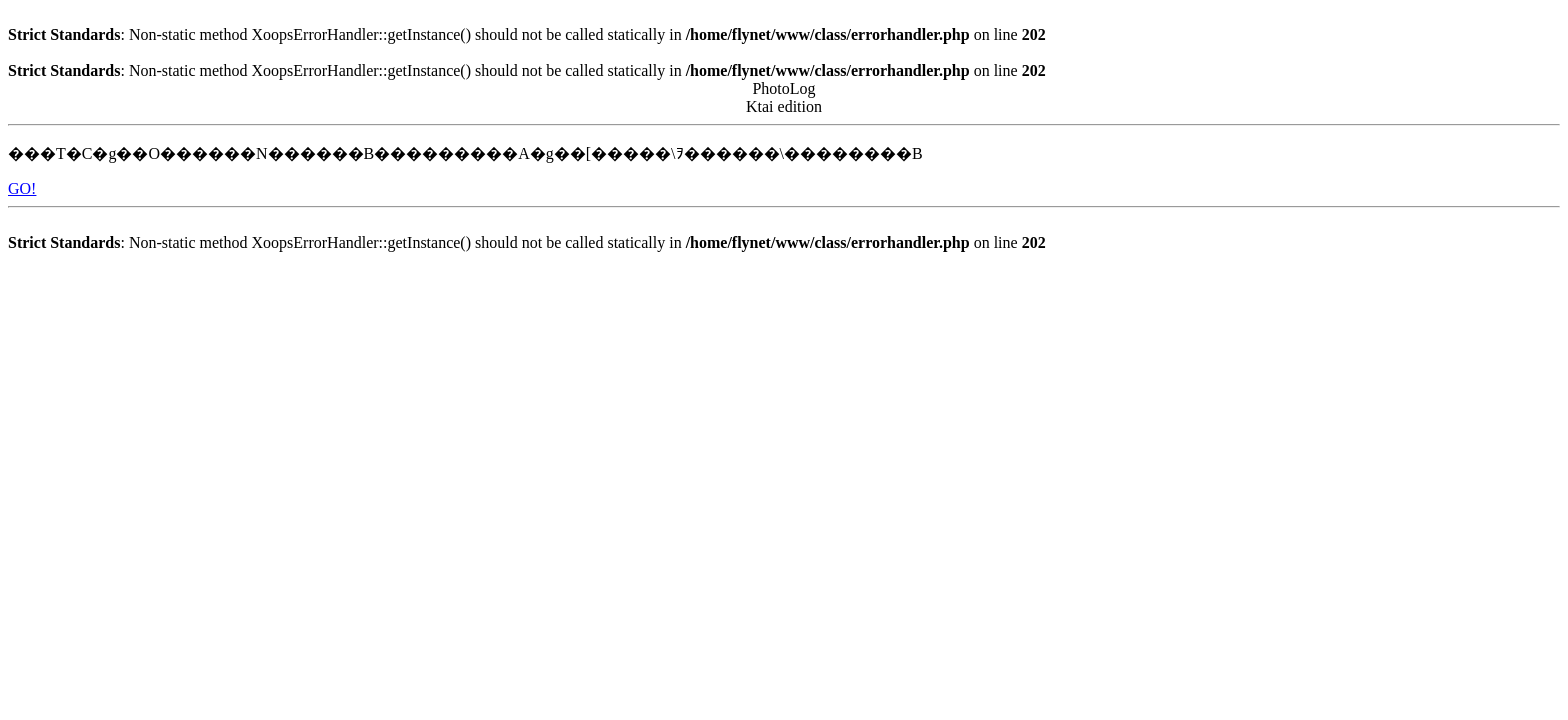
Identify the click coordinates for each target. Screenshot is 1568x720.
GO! (22, 188)
